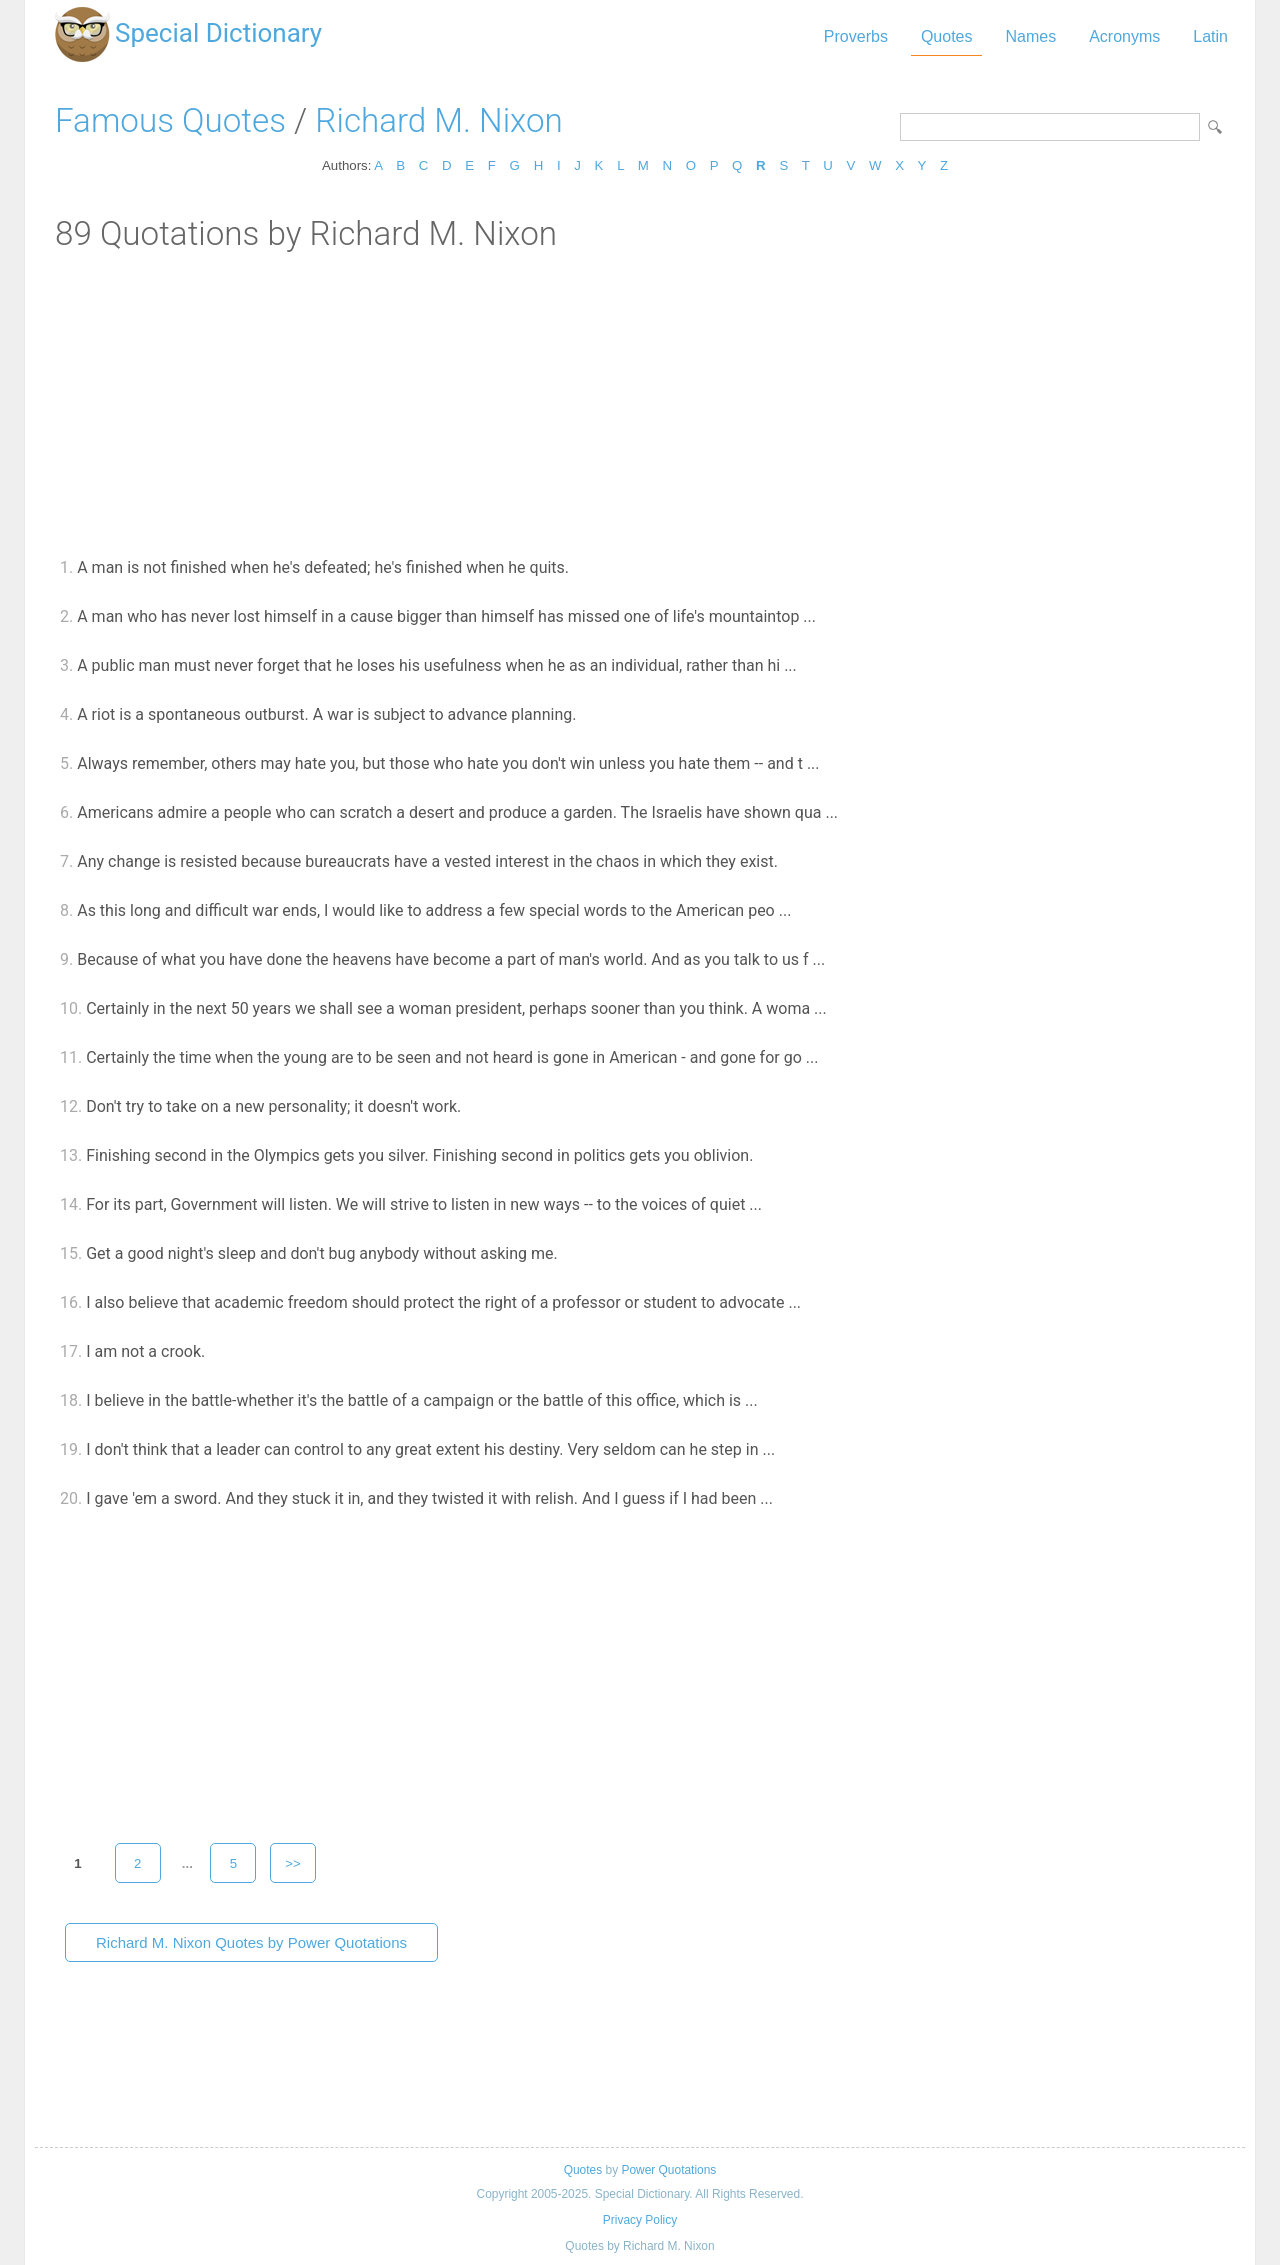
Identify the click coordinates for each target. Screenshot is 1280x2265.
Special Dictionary (218, 33)
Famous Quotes (170, 120)
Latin (1210, 36)
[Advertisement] (640, 403)
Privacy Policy (640, 2220)
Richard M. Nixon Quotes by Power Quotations (251, 1942)
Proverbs (856, 36)
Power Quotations (668, 2170)
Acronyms (1124, 36)
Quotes (947, 36)
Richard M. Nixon (438, 120)
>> (293, 1863)
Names (1030, 36)
